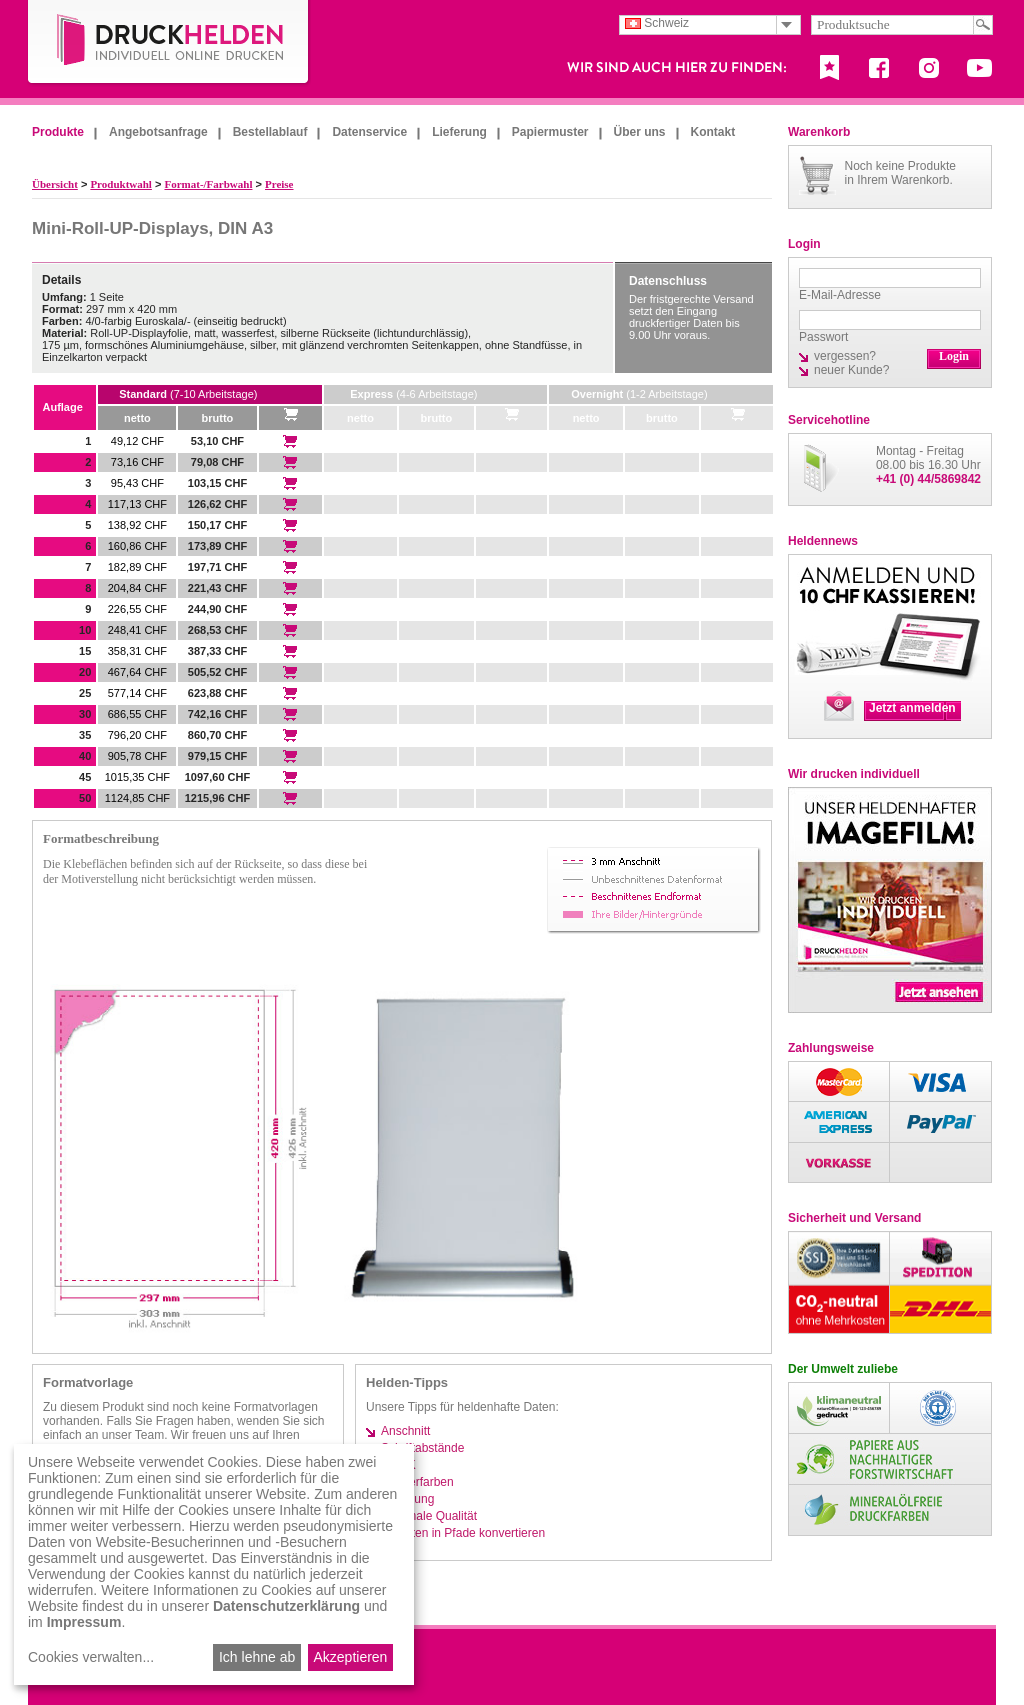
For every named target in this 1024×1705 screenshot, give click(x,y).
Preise (279, 184)
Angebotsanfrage (158, 132)
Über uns (640, 132)
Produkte (58, 132)
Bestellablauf (270, 132)
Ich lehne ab (257, 1657)
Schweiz (657, 23)
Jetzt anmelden (912, 708)
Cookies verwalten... (91, 1657)
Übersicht (55, 184)
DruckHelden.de (169, 43)
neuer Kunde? (851, 370)
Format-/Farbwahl (208, 184)
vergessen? (845, 356)
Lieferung (459, 132)
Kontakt (713, 132)
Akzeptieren (350, 1657)
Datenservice (369, 132)
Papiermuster (550, 132)
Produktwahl (121, 184)
